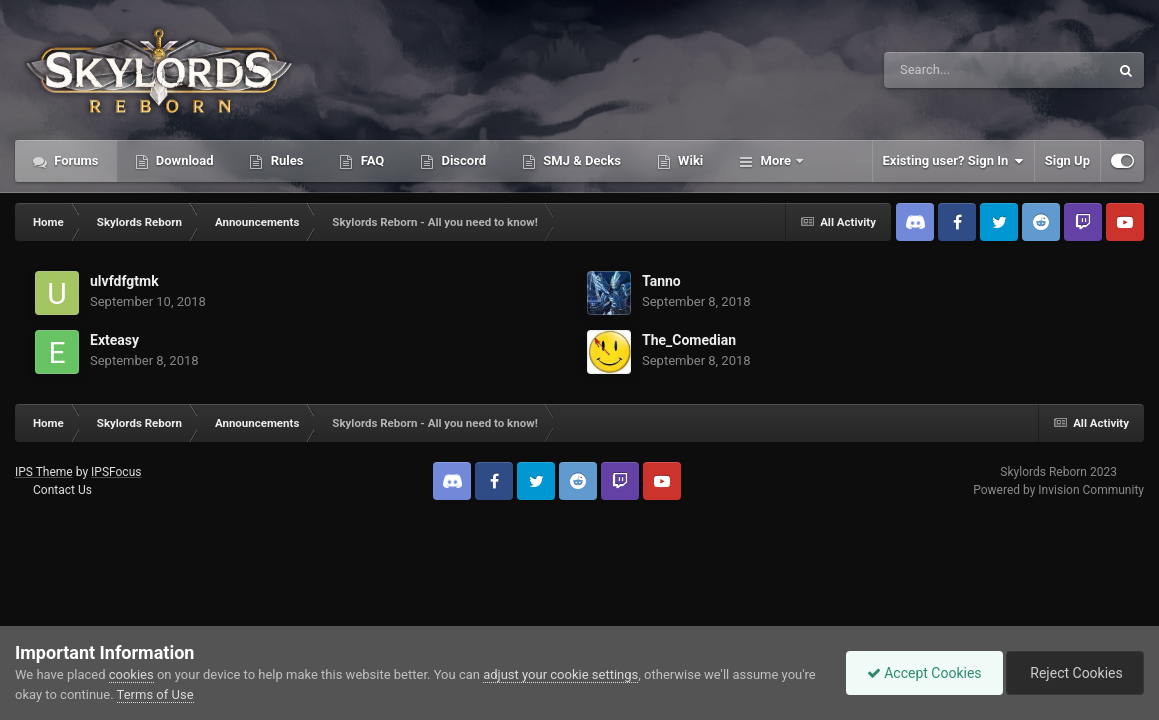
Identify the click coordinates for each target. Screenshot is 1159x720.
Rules (285, 160)
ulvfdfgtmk (124, 281)
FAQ (370, 160)
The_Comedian (689, 340)
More (775, 160)
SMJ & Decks (580, 160)
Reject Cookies (1075, 673)
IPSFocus (116, 472)
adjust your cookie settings (560, 674)
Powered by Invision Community (1058, 490)
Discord (462, 160)
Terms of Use (155, 694)
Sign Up (1067, 160)
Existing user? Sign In (953, 161)
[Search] (946, 70)
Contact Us (62, 490)
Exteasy (114, 340)
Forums (75, 160)
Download (183, 160)
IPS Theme (44, 472)
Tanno (661, 281)
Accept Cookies (924, 673)
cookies (131, 674)
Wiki (689, 160)
